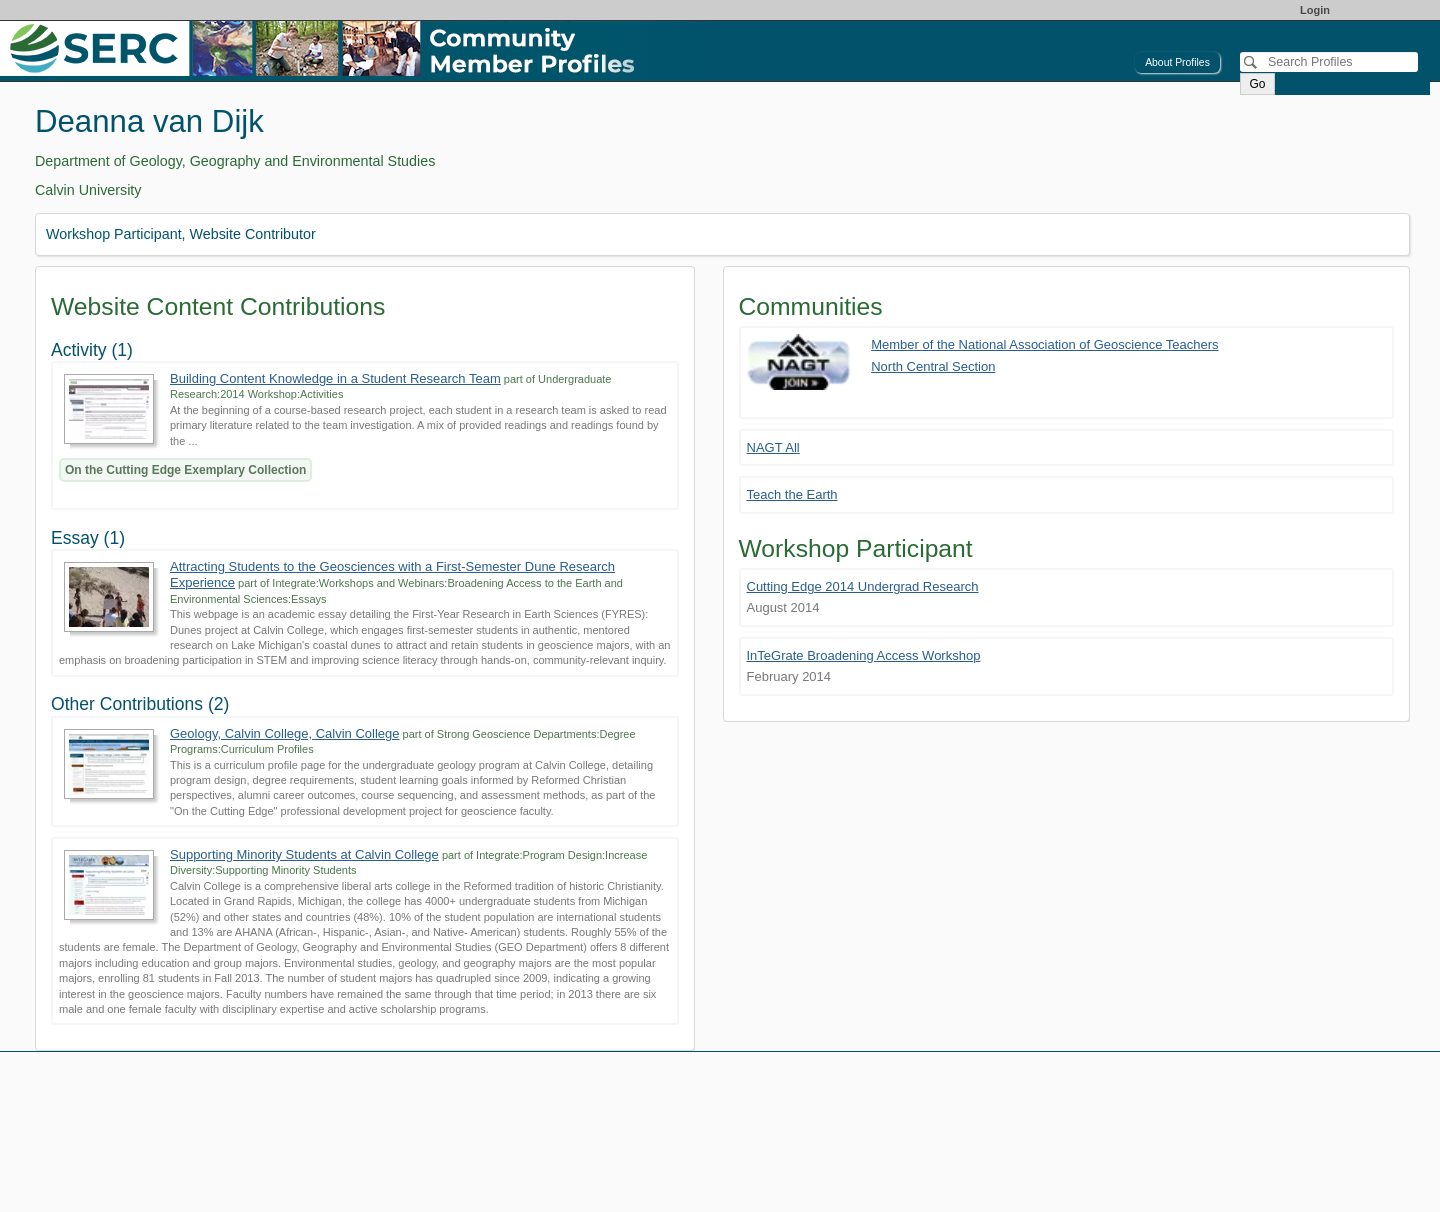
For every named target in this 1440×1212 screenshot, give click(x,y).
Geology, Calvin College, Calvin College (285, 733)
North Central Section (933, 366)
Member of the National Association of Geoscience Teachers (1044, 344)
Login (1315, 10)
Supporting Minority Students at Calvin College (304, 854)
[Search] (1329, 62)
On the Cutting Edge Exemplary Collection (185, 470)
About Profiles (1177, 62)
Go (1257, 84)
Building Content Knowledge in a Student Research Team (335, 378)
